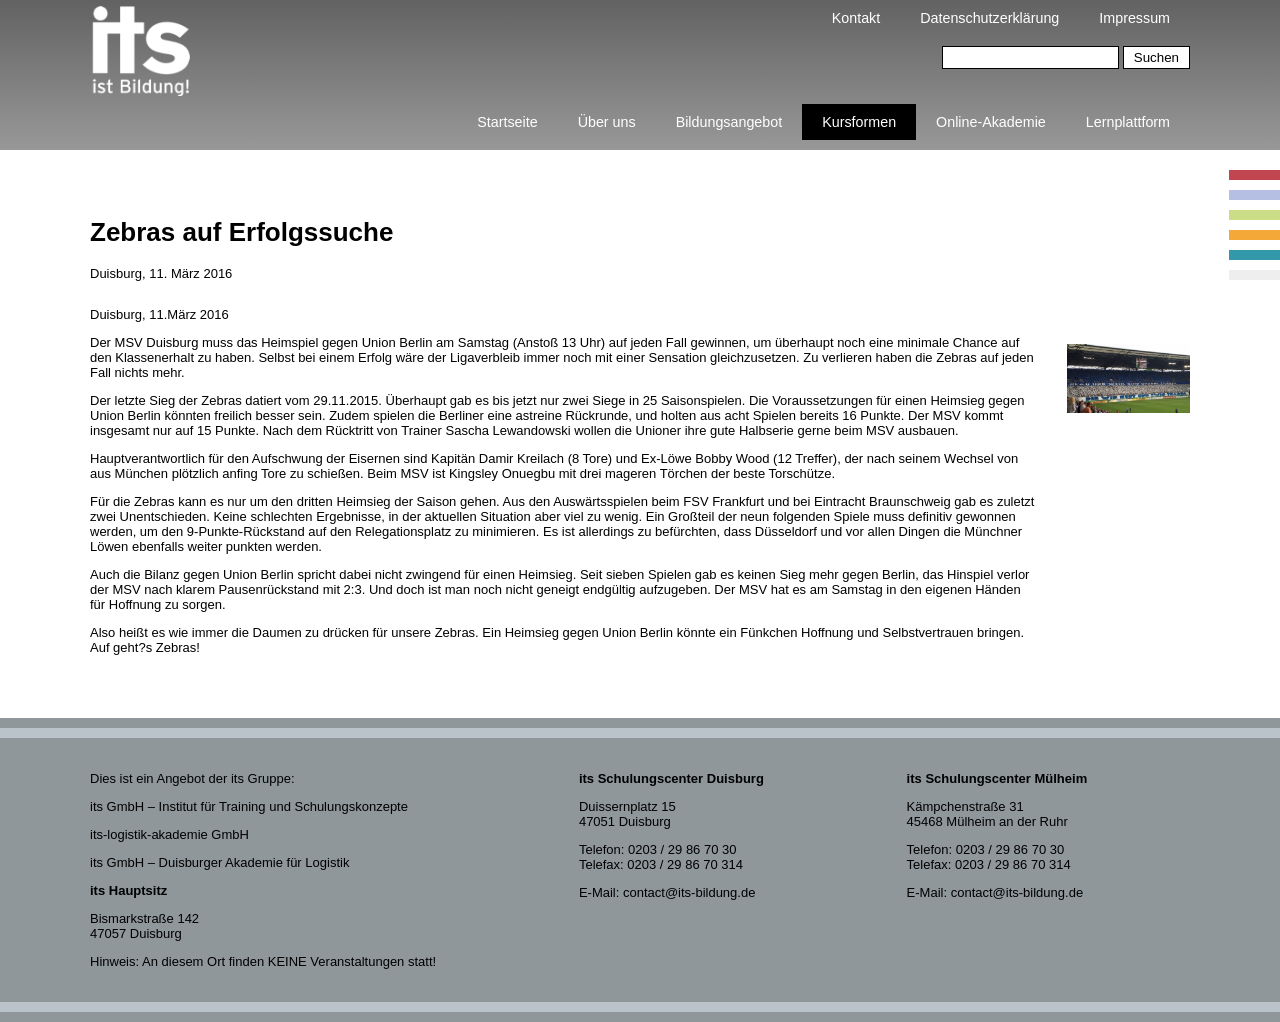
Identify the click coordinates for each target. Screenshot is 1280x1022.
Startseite (507, 122)
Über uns (607, 122)
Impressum (1134, 18)
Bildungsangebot (729, 122)
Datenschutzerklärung (989, 18)
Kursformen (859, 122)
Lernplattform (1128, 122)
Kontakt (856, 18)
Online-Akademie (991, 122)
